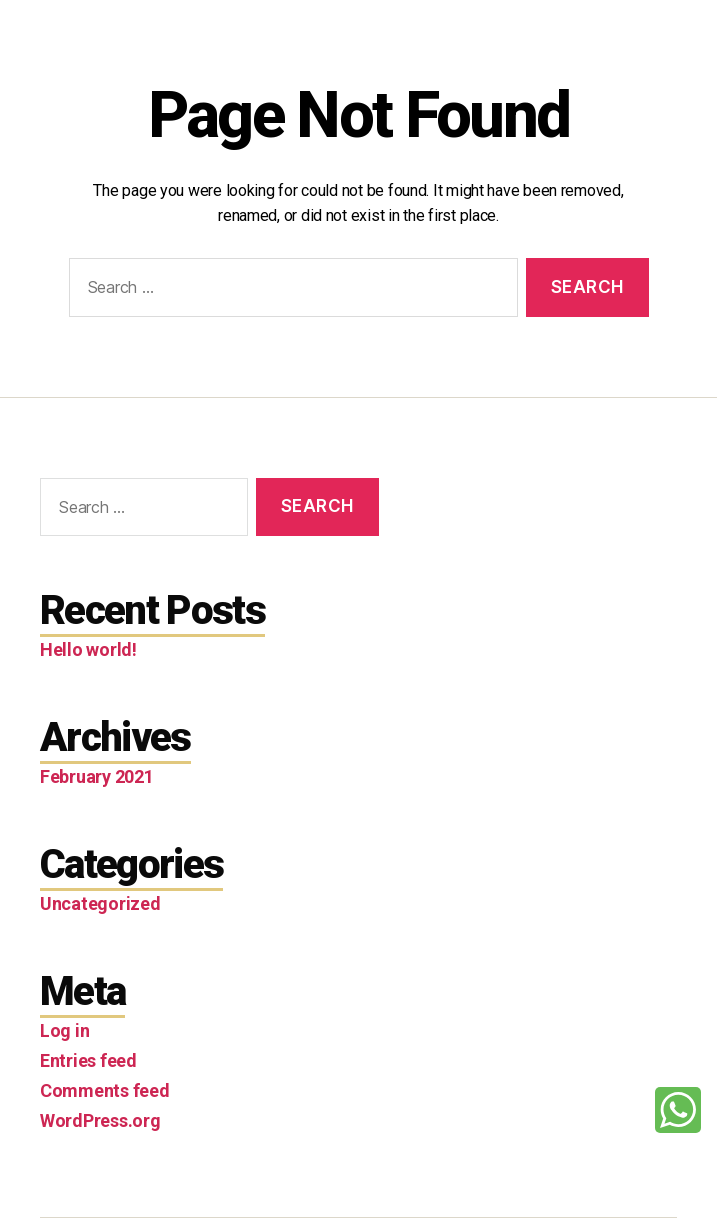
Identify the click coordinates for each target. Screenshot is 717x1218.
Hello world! (88, 649)
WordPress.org (100, 1120)
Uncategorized (100, 903)
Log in (64, 1030)
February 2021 (97, 776)
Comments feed (105, 1090)
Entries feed (88, 1060)
